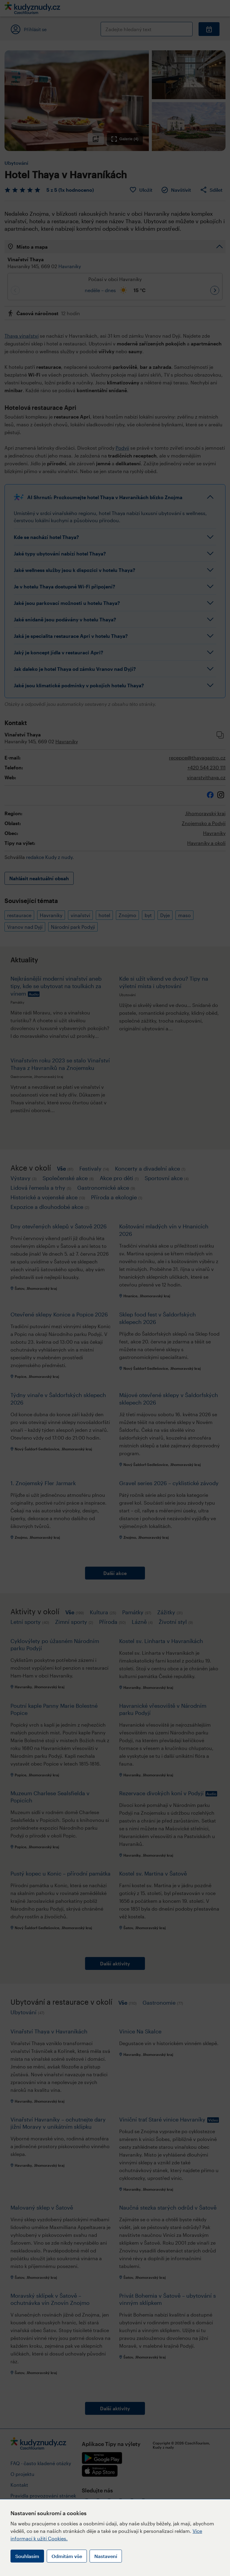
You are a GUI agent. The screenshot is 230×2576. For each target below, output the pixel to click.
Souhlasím (27, 2556)
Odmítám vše (67, 2556)
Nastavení (105, 2556)
